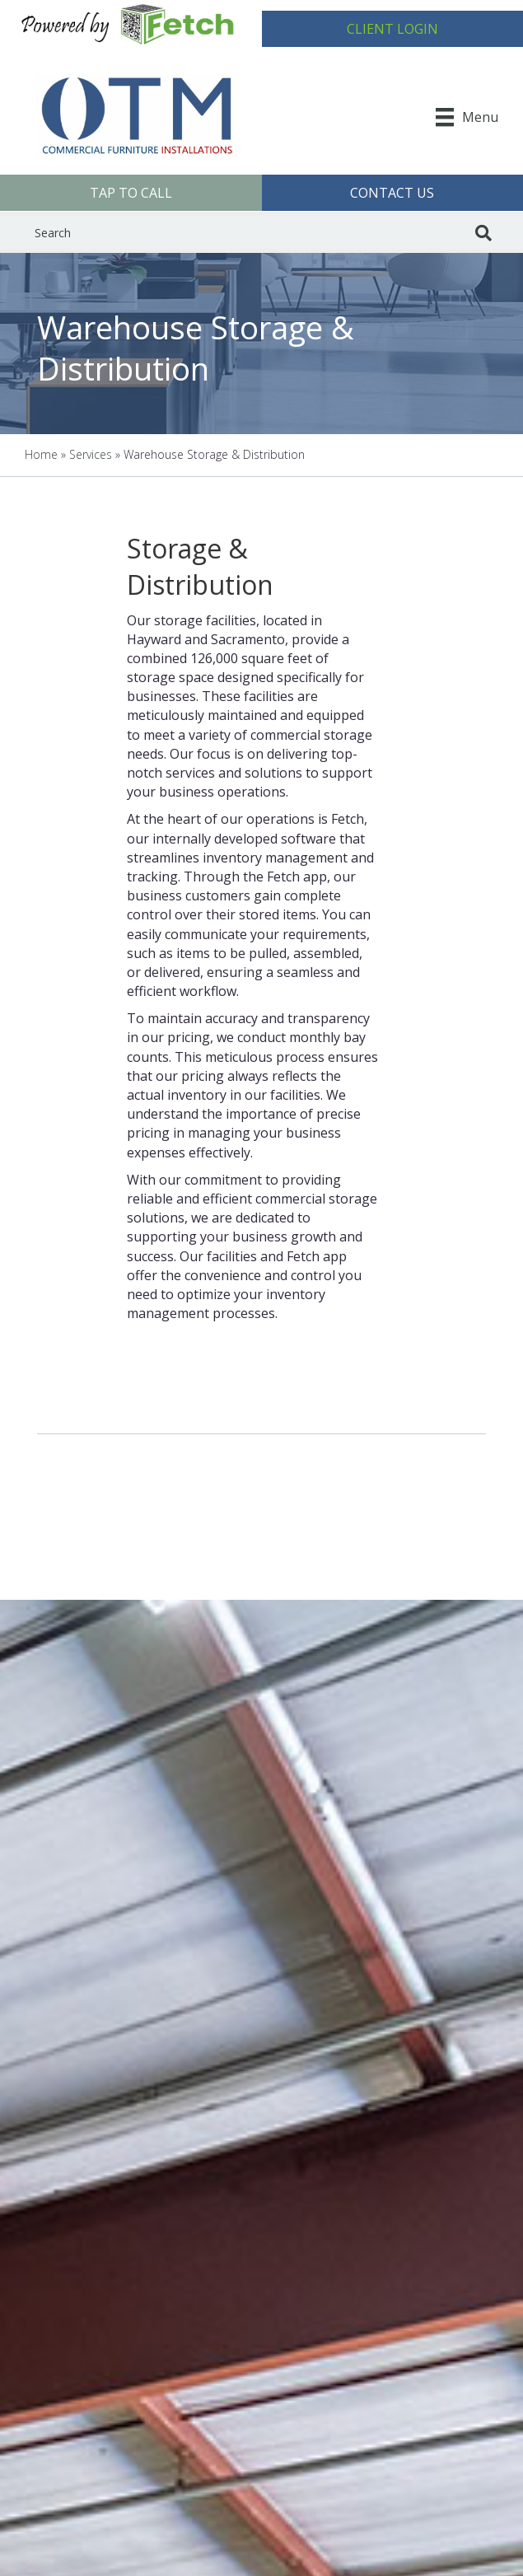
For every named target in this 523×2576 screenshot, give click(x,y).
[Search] (483, 233)
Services (90, 454)
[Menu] (467, 117)
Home (41, 454)
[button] (393, 29)
